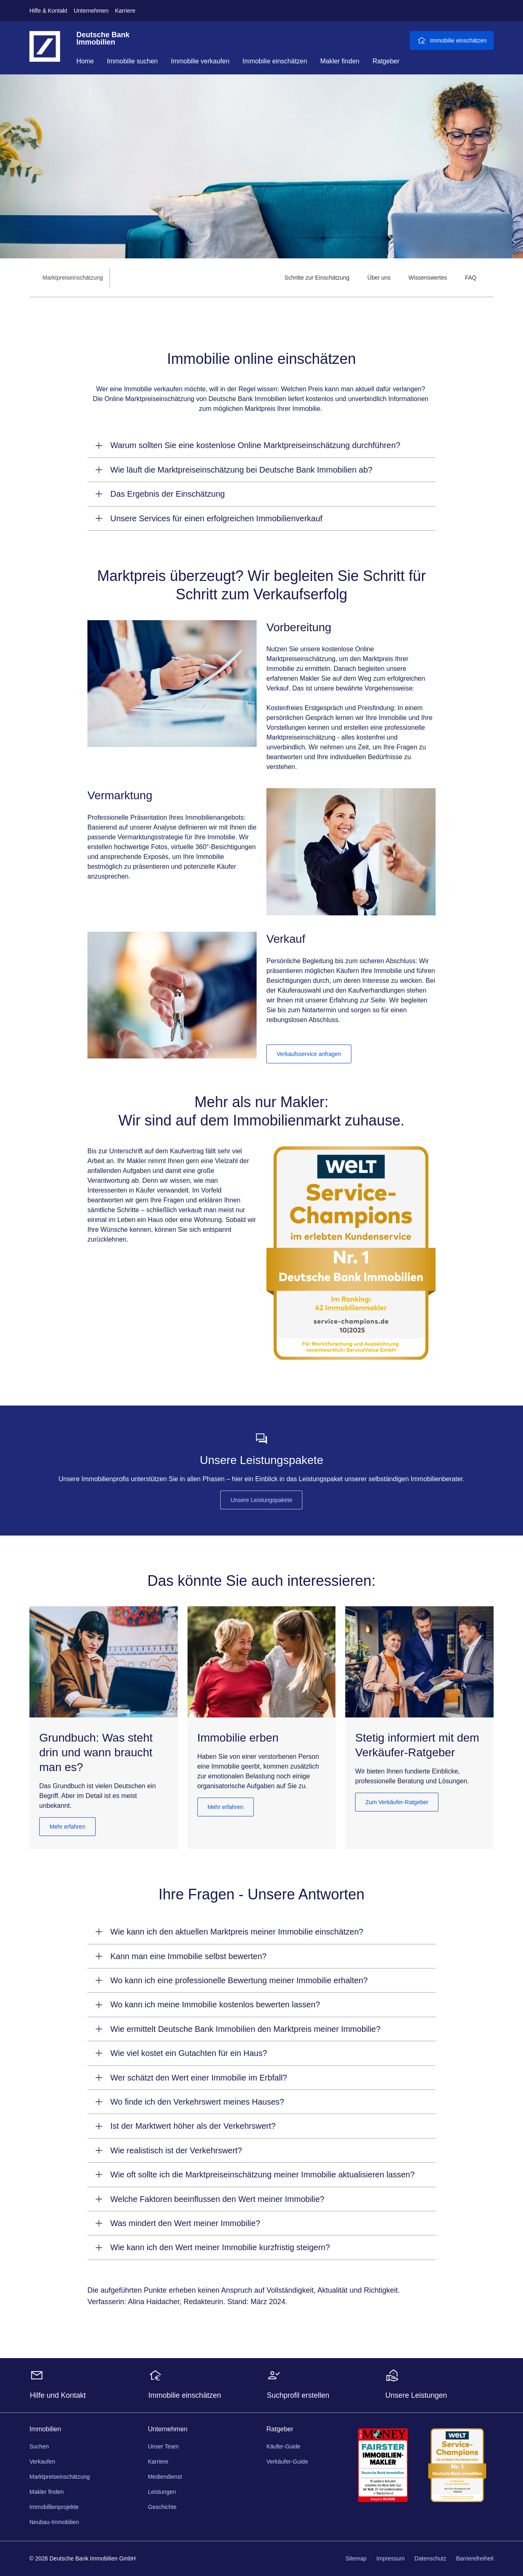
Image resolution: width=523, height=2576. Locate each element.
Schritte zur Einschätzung (316, 277)
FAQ (470, 277)
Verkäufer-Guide (287, 2461)
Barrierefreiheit (475, 2558)
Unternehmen (91, 10)
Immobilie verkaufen (200, 61)
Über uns (379, 277)
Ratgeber (386, 61)
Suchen (39, 2446)
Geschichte (162, 2507)
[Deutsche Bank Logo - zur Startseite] (44, 52)
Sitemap (356, 2558)
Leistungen (162, 2492)
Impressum (390, 2558)
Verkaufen (42, 2461)
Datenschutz (430, 2558)
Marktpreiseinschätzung (59, 2476)
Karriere (125, 10)
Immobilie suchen (132, 61)
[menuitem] (317, 277)
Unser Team (163, 2446)
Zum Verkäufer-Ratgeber (396, 1802)
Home (85, 61)
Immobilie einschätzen (274, 61)
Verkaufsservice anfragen (309, 1054)
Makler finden (340, 61)
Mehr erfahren (67, 1826)
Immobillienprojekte (54, 2507)
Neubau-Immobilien (54, 2522)
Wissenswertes (428, 277)
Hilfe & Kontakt (48, 10)
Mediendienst (165, 2476)
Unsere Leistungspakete (261, 1500)
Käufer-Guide (283, 2446)
